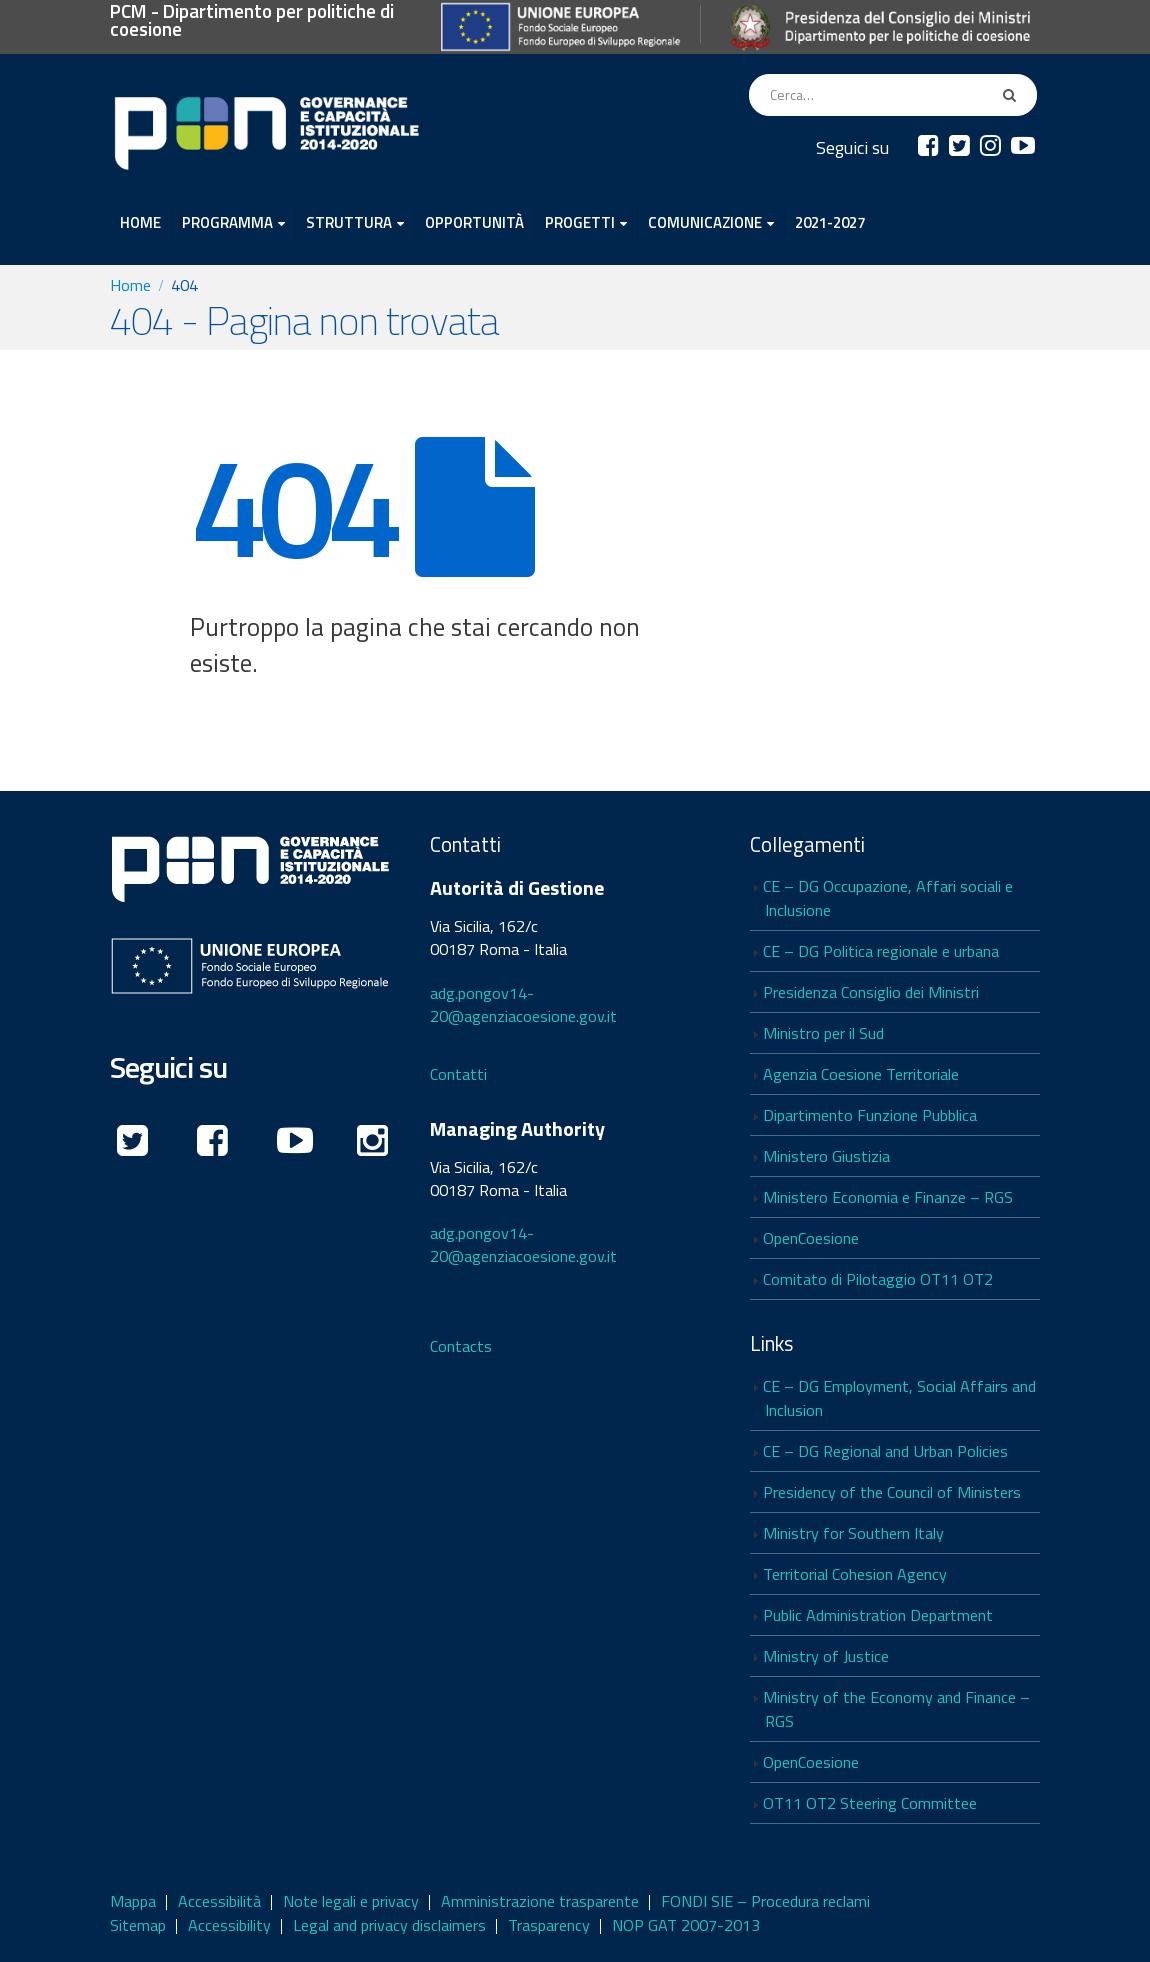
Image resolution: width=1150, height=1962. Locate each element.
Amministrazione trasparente (540, 1901)
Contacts (461, 1346)
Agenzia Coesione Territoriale (861, 1074)
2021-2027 (830, 222)
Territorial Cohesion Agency (855, 1574)
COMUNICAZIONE (705, 222)
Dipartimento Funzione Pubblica (870, 1115)
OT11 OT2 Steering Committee (870, 1803)
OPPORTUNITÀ (474, 222)
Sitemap (138, 1925)
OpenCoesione (811, 1238)
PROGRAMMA (227, 222)
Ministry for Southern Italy (853, 1533)
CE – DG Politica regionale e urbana (881, 951)
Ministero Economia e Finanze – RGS (888, 1197)
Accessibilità (219, 1901)
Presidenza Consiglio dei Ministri (871, 992)
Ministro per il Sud (823, 1033)
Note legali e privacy (351, 1901)
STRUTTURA (349, 222)
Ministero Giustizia (826, 1156)
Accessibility (229, 1925)
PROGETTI (580, 222)
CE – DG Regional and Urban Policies (885, 1451)
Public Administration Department (878, 1615)
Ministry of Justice (826, 1656)
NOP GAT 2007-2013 (686, 1925)
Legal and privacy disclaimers (389, 1925)
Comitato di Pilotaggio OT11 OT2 (878, 1279)
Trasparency (549, 1925)
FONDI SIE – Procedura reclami (765, 1901)
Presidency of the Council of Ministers (892, 1492)
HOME (140, 222)
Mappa (133, 1901)
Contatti (458, 1074)
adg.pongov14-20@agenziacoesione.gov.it (523, 1004)
